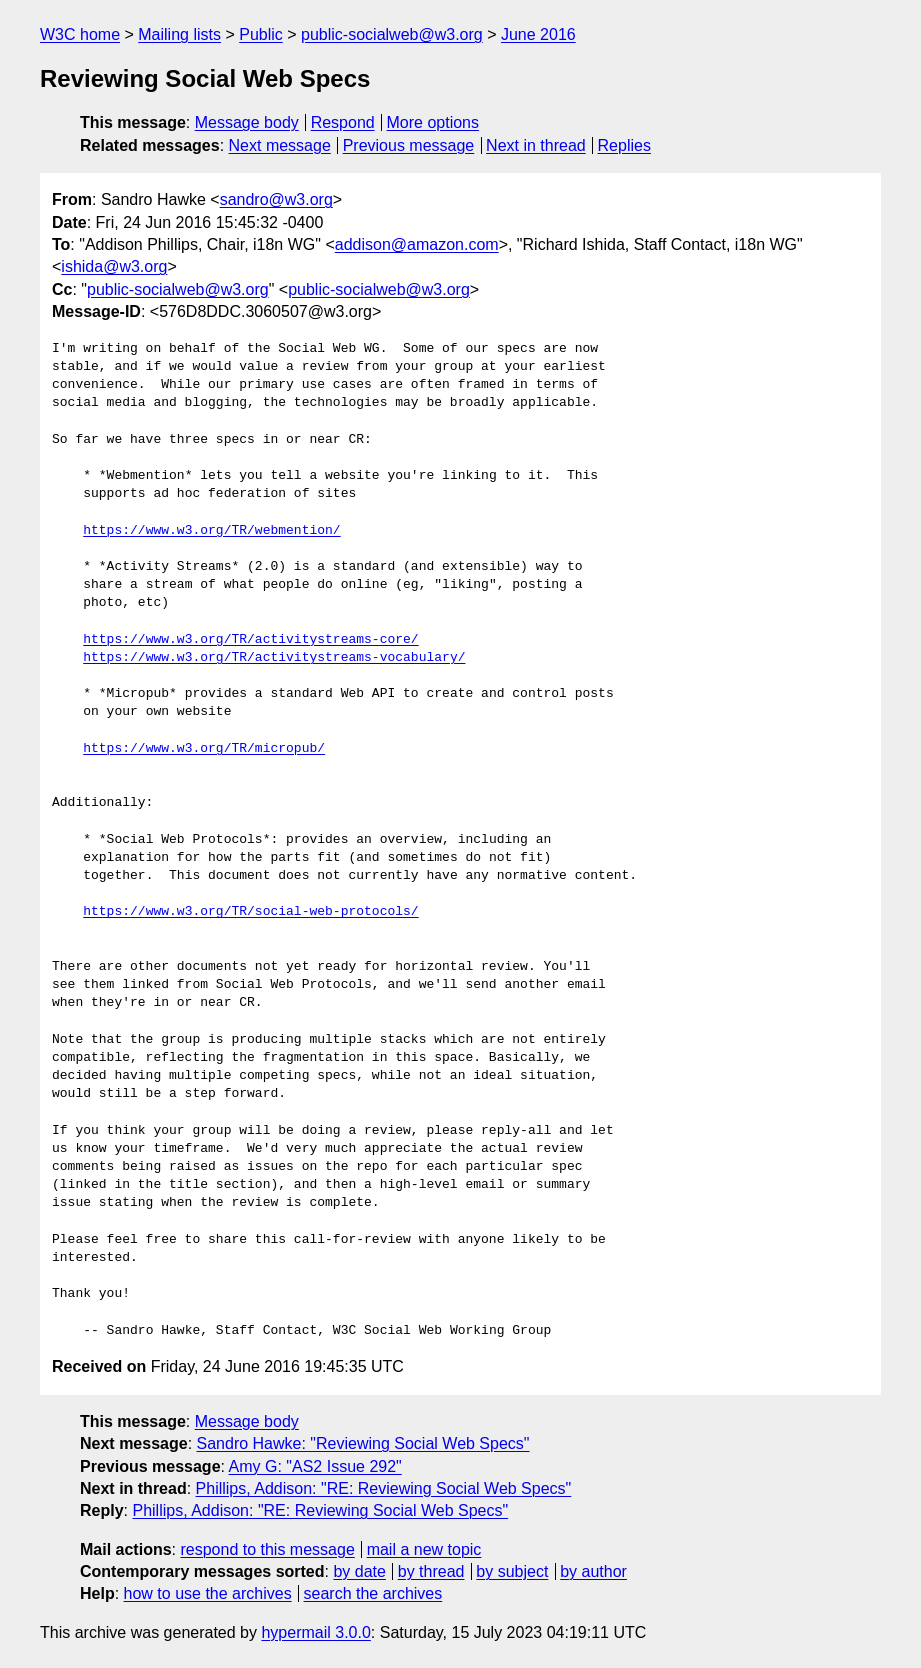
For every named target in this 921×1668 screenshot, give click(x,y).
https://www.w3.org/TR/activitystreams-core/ (250, 640)
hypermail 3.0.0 (315, 1632)
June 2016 (538, 34)
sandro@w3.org (276, 199)
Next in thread (536, 145)
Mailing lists (179, 34)
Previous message (409, 145)
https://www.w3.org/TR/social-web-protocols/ (250, 912)
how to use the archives (208, 1593)
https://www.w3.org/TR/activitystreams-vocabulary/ (274, 658)
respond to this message (267, 1549)
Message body (247, 122)
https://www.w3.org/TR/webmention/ (211, 531)
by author (593, 1571)
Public (261, 34)
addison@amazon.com (417, 244)
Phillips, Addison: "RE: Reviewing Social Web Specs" (384, 1488)
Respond (343, 122)
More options (433, 122)
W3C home (80, 34)
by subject (512, 1571)
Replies (624, 145)
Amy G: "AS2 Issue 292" (315, 1466)
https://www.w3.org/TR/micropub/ (204, 749)
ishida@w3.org (114, 266)
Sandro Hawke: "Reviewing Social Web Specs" (363, 1443)
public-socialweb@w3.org (392, 34)
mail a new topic (424, 1549)
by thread (431, 1571)
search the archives (373, 1593)
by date (359, 1571)
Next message (280, 145)
